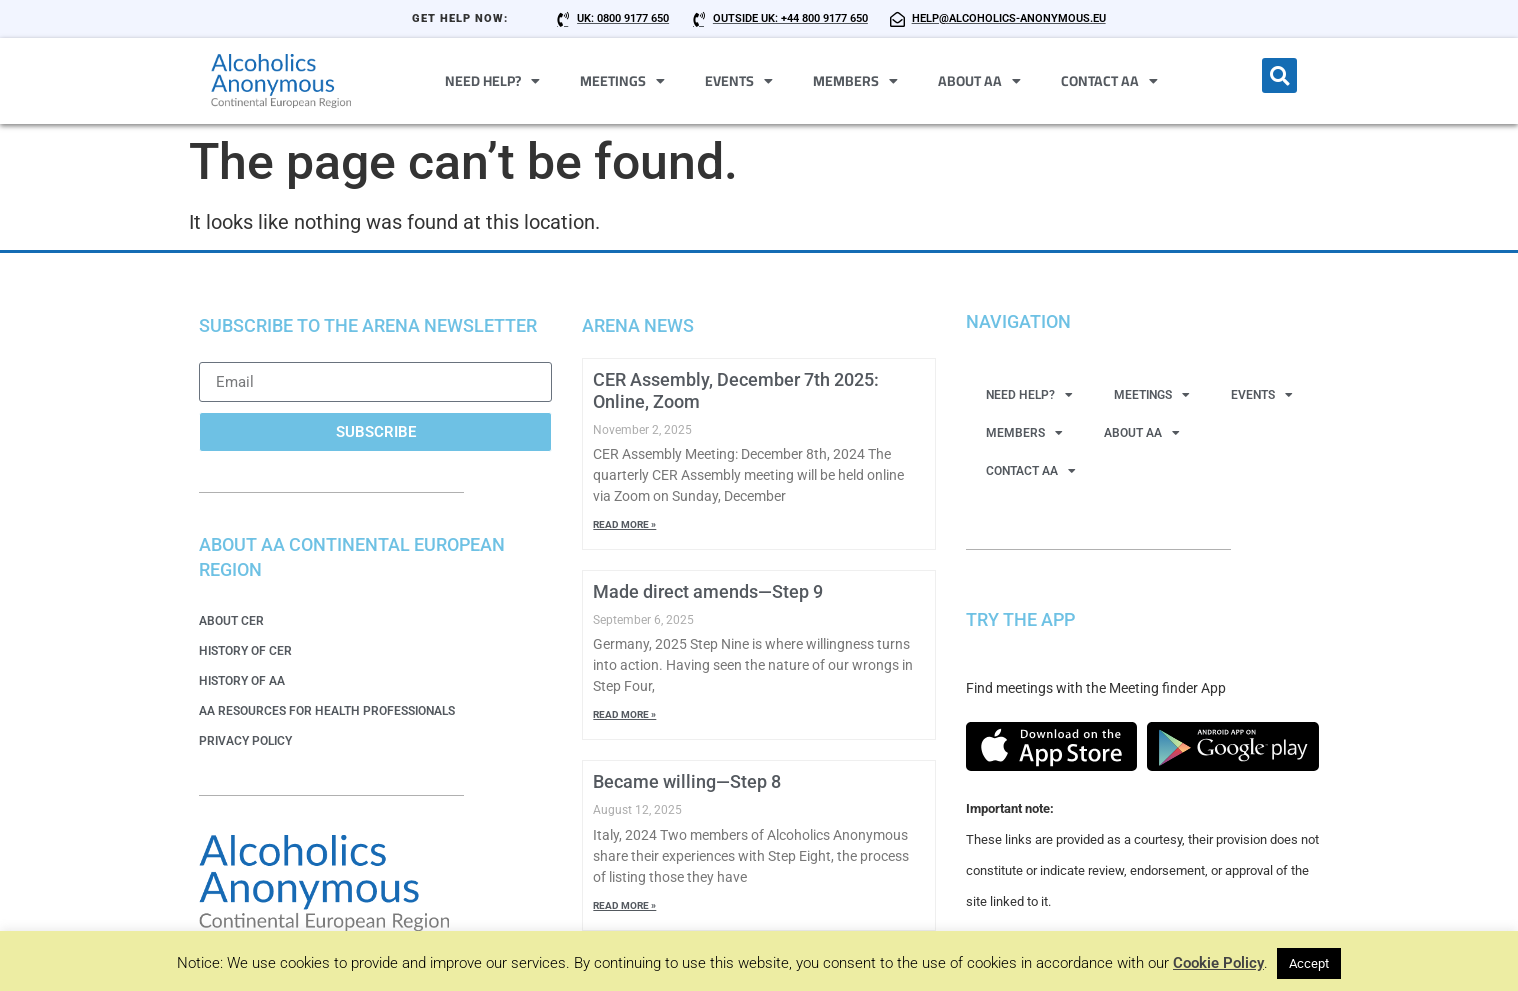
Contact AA (1109, 81)
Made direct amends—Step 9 (708, 591)
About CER (231, 621)
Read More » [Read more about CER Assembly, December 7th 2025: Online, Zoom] (624, 524)
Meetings (622, 81)
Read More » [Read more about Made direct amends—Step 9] (624, 714)
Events (739, 81)
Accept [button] (1309, 963)
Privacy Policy (245, 741)
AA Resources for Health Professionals (327, 711)
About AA (979, 81)
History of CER (245, 651)
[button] (1279, 75)
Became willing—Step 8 (687, 781)
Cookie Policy (1218, 963)
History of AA (242, 681)
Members (855, 81)
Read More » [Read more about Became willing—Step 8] (624, 905)
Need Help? (492, 81)
